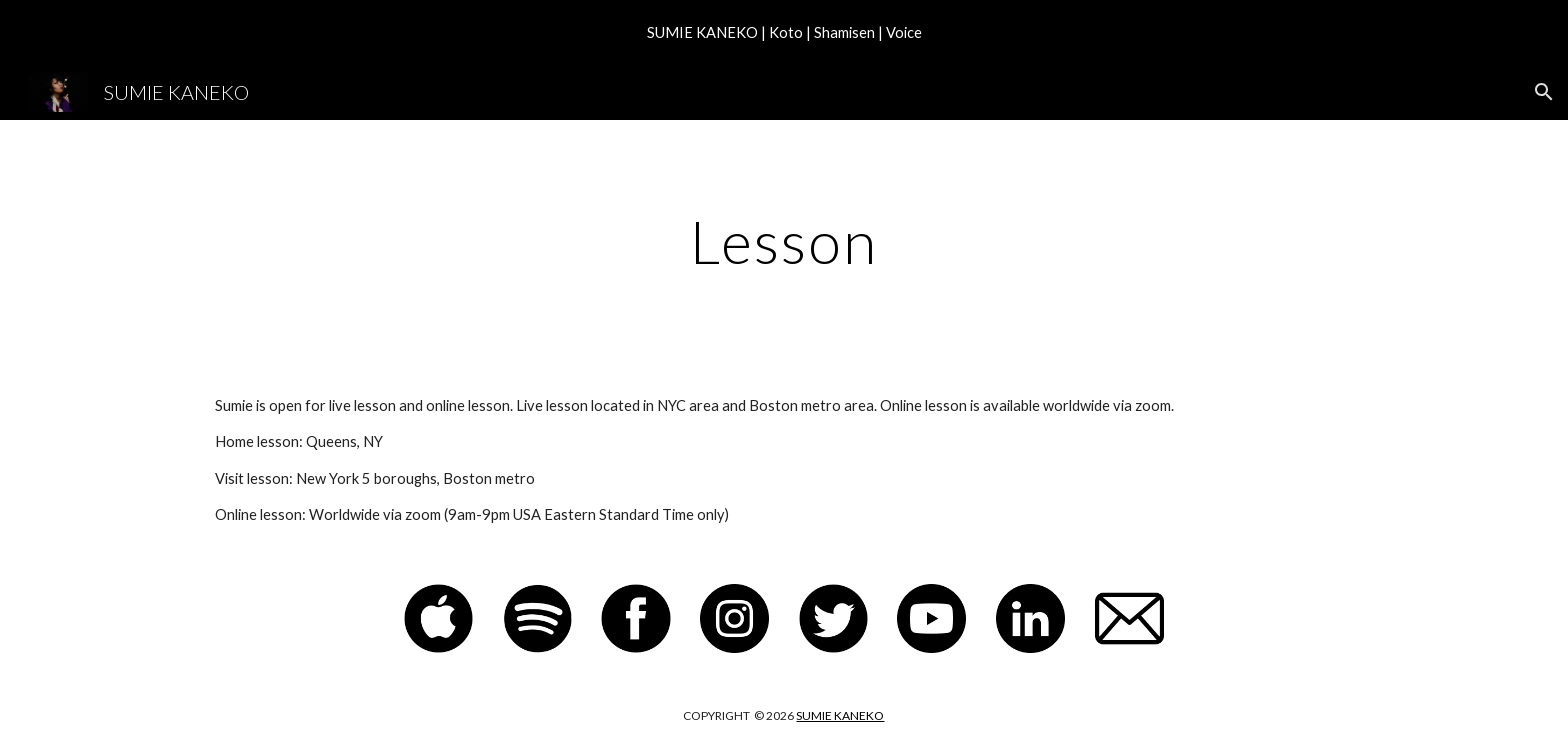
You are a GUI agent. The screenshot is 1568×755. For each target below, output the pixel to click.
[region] (784, 32)
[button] (1544, 92)
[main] (784, 241)
